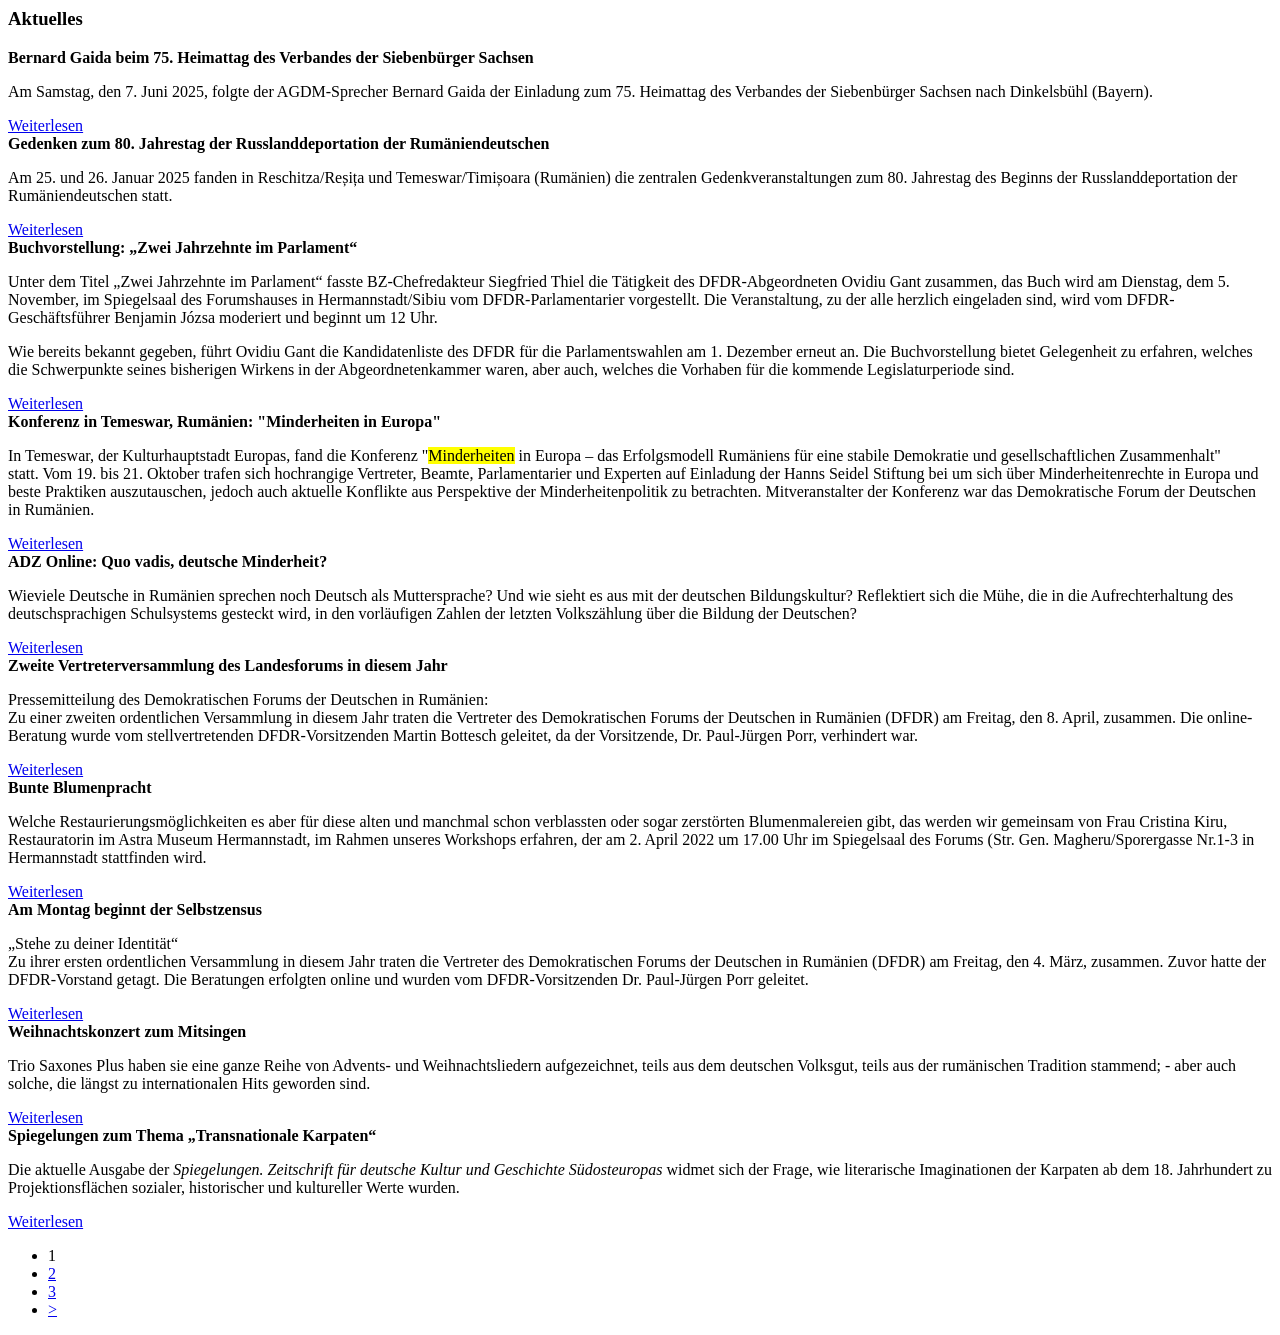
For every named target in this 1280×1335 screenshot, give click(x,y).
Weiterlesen (45, 125)
